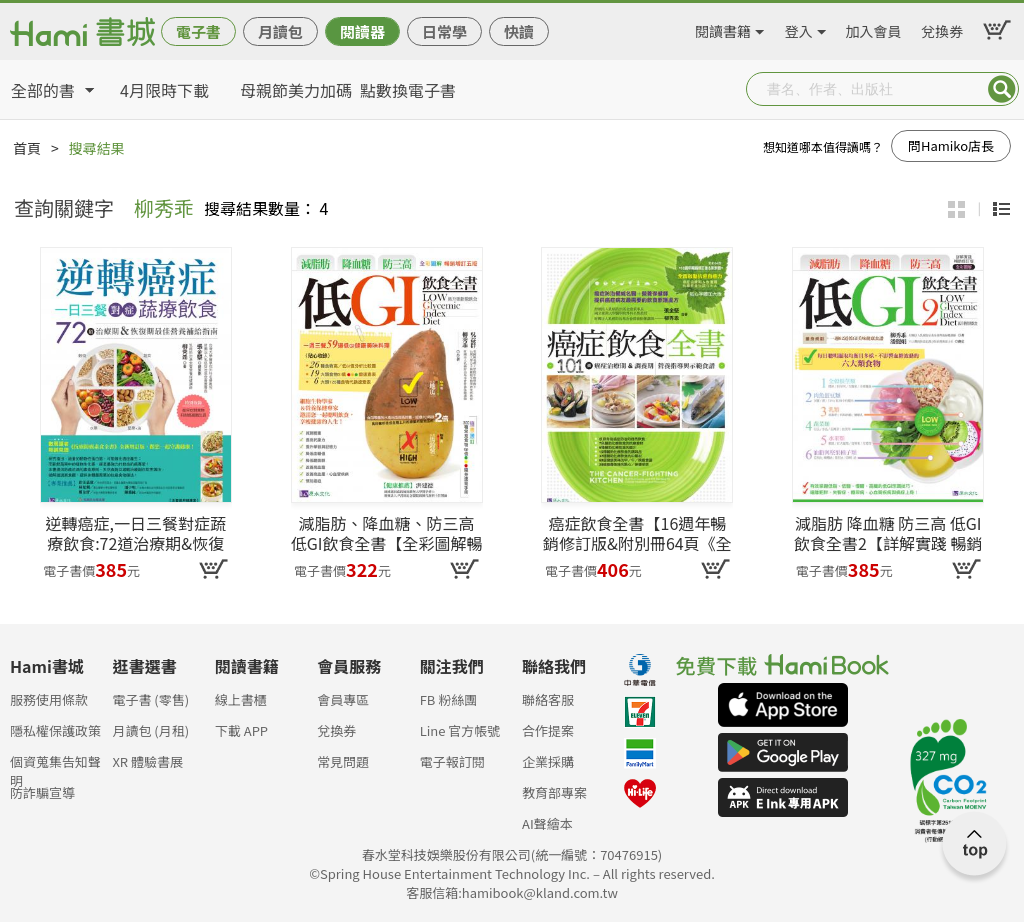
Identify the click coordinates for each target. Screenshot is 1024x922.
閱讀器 (362, 31)
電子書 (198, 31)
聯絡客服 (548, 699)
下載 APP (241, 730)
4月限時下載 (164, 90)
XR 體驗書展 (147, 761)
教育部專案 (554, 792)
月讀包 (280, 31)
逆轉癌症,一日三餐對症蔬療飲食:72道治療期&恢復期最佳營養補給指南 (135, 533)
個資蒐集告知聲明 (55, 767)
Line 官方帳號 (460, 730)
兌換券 (942, 28)
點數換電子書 (408, 90)
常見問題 (343, 761)
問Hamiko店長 (951, 145)
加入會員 (874, 28)
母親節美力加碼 (296, 90)
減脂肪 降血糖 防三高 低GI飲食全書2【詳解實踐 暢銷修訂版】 (888, 533)
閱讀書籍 (723, 28)
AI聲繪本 (547, 823)
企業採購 (548, 761)
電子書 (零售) (150, 699)
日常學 (444, 31)
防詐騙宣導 (42, 792)
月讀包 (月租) (150, 730)
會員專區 (343, 699)
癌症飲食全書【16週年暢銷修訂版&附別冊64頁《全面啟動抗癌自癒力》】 (637, 533)
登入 (799, 28)
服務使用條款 (49, 699)
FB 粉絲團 (449, 699)
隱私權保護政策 (55, 730)
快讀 (519, 31)
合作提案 (548, 730)
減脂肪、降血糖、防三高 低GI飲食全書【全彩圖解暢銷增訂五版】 (387, 533)
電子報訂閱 (452, 761)
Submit (1002, 89)
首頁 (27, 148)
